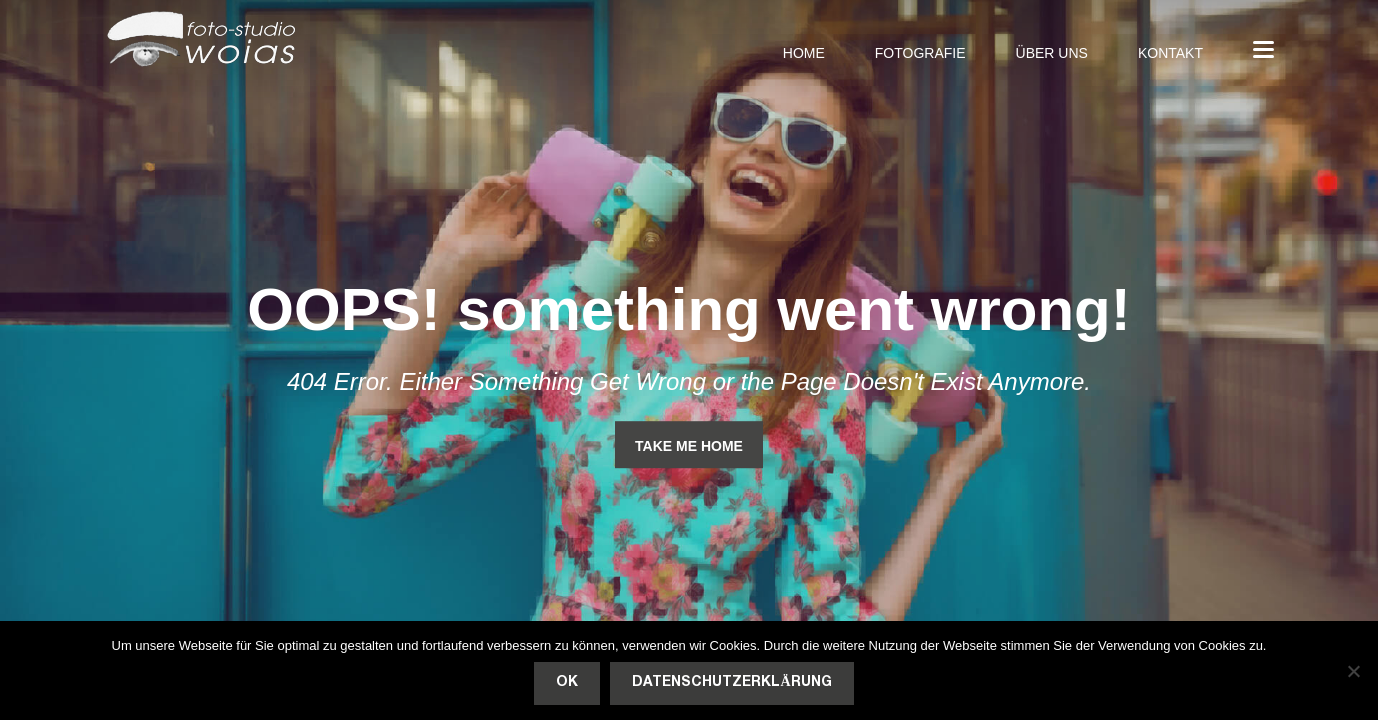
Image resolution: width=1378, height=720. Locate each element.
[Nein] (1353, 671)
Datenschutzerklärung (731, 682)
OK (567, 682)
